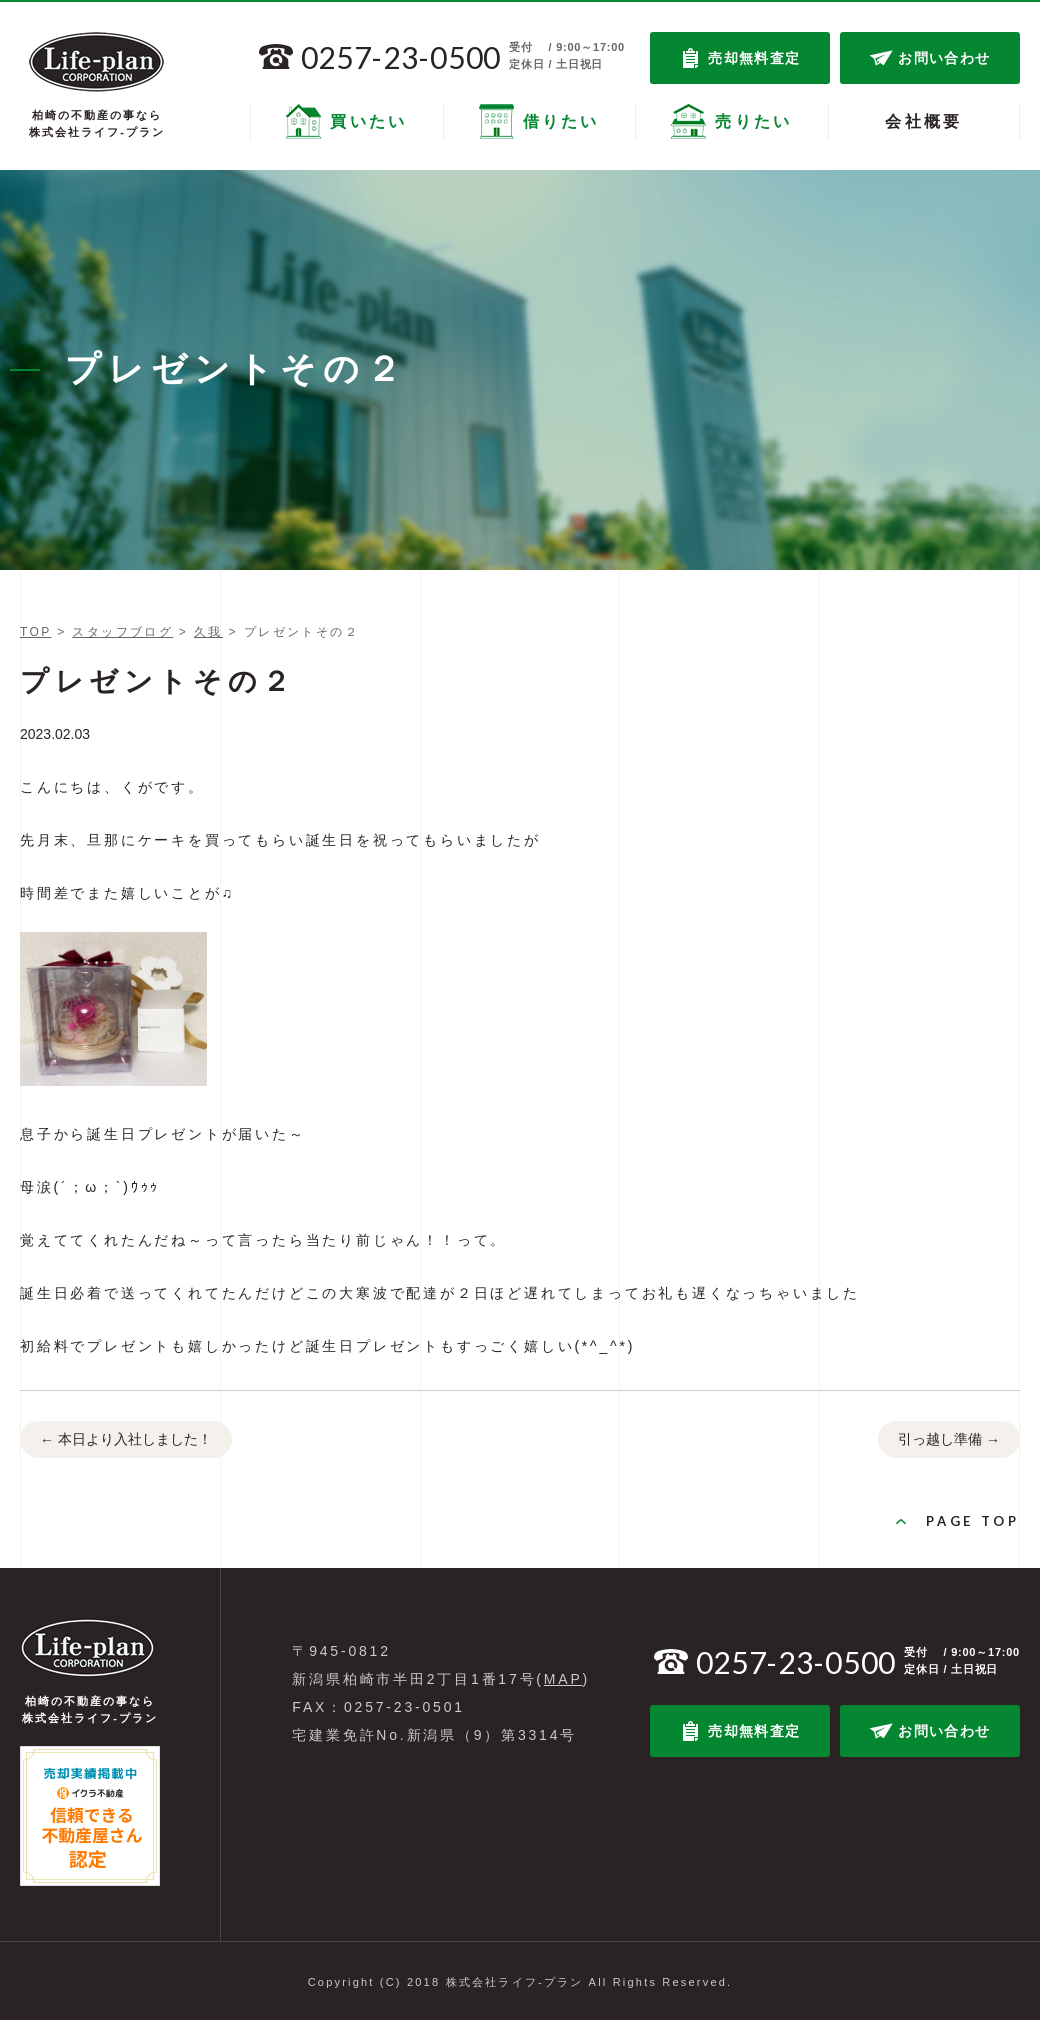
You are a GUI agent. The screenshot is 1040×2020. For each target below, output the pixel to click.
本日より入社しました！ (126, 1440)
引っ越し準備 (949, 1440)
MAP (563, 1679)
